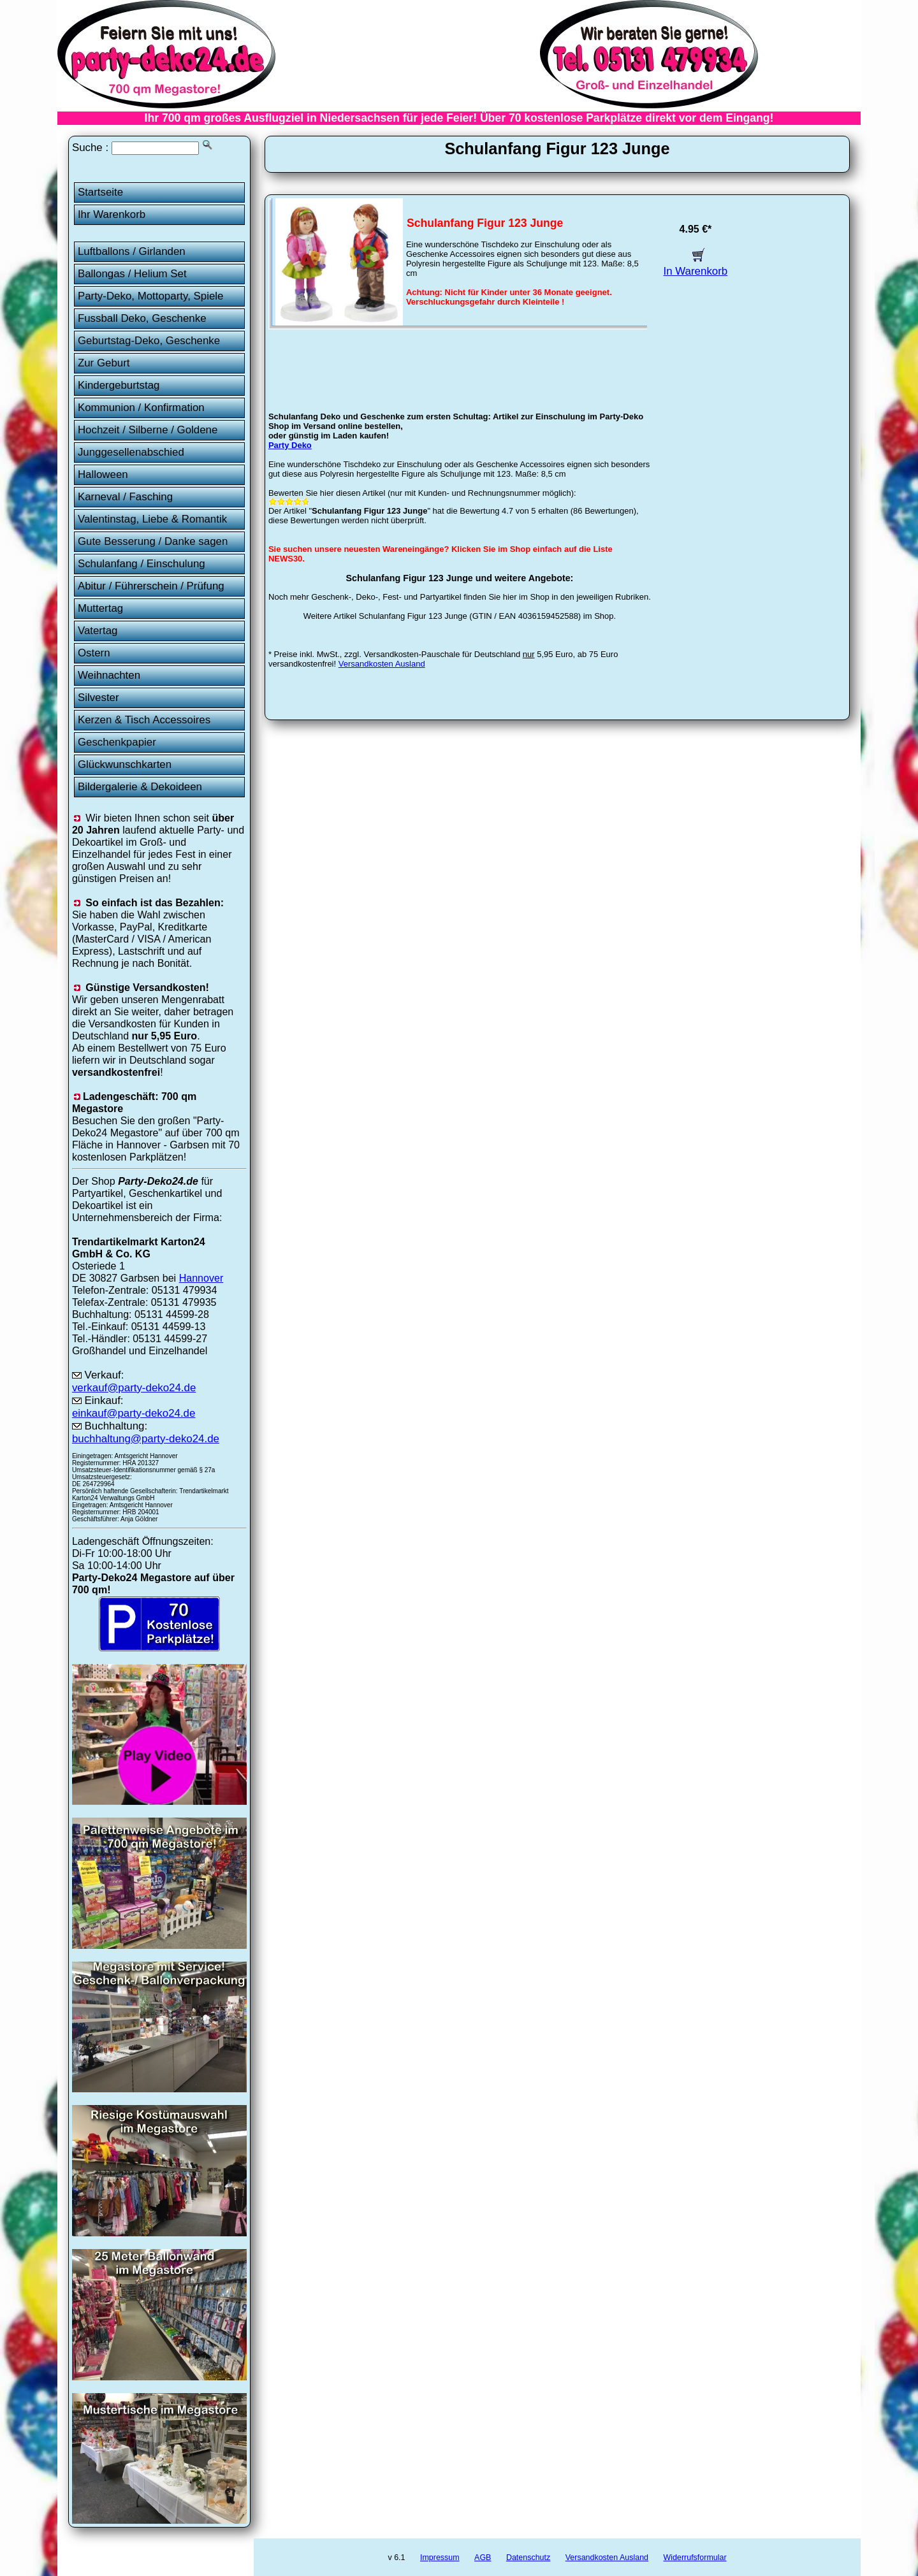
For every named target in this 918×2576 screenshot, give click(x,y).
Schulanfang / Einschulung (141, 564)
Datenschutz (528, 2557)
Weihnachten (109, 675)
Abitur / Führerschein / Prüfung (151, 586)
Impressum (440, 2557)
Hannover (201, 1278)
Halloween (103, 474)
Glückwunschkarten (124, 764)
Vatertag (98, 631)
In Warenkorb (696, 264)
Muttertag (100, 608)
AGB (482, 2557)
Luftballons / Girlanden (132, 251)
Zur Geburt (104, 363)
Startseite (100, 192)
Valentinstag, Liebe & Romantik (152, 519)
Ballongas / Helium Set (132, 274)
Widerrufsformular (694, 2557)
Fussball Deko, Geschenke (142, 318)
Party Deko (290, 445)
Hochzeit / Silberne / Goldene (148, 430)
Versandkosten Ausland (382, 664)
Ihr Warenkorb (111, 214)
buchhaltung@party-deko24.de (145, 1439)
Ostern (94, 653)
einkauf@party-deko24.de (134, 1413)
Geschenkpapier (117, 742)
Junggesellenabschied (131, 452)
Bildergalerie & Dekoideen (140, 787)
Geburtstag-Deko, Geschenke (149, 341)
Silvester (98, 697)
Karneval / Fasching (125, 497)
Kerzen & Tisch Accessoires (144, 720)
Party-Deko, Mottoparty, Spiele (151, 296)
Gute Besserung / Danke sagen (153, 541)
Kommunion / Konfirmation (141, 408)
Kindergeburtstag (119, 385)
